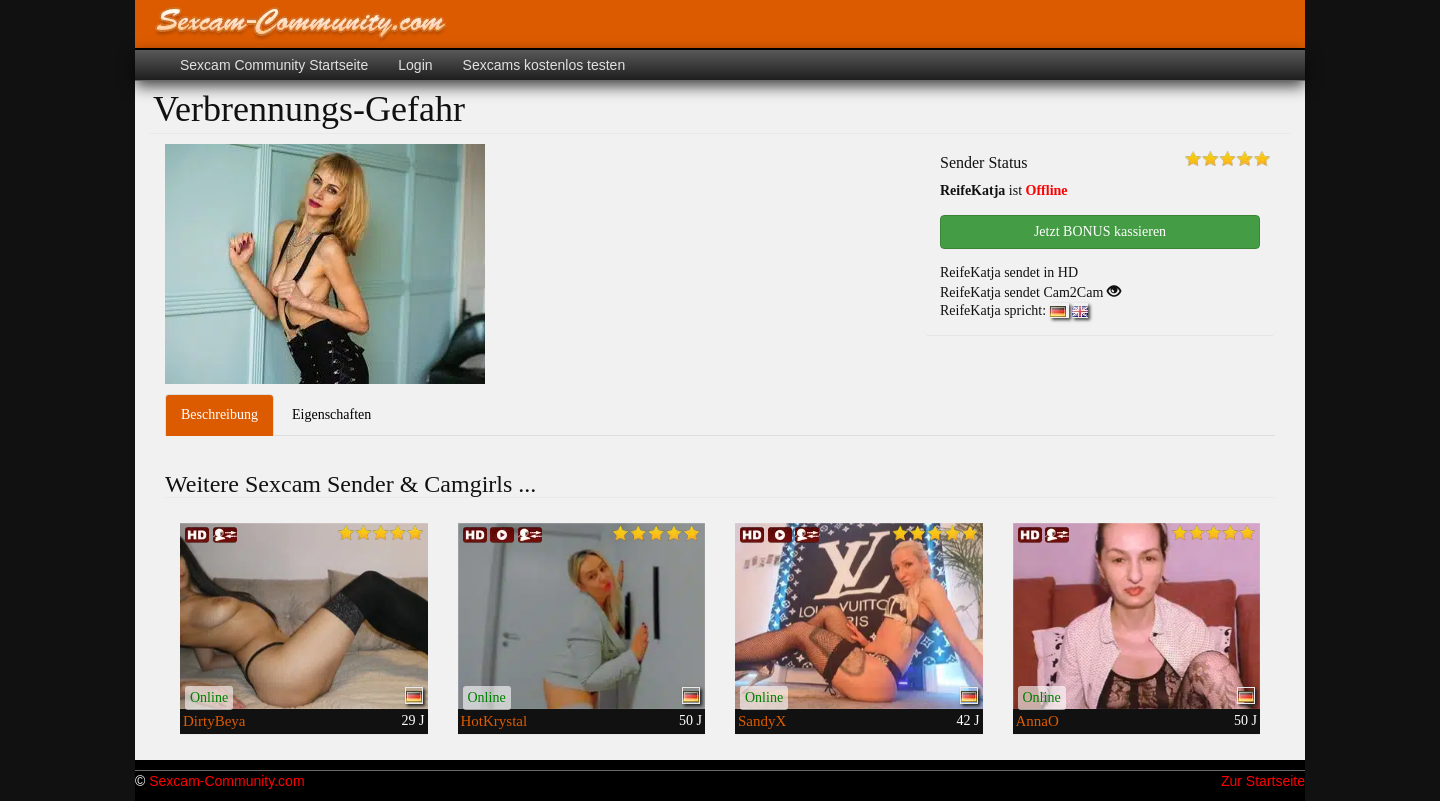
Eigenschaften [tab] (331, 414)
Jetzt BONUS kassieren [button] (1100, 231)
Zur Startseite (1263, 781)
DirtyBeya (214, 721)
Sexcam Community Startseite (274, 65)
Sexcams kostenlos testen (544, 65)
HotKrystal (494, 721)
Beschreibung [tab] (219, 414)
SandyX (762, 721)
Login (415, 65)
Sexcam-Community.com (226, 781)
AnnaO (1037, 721)
